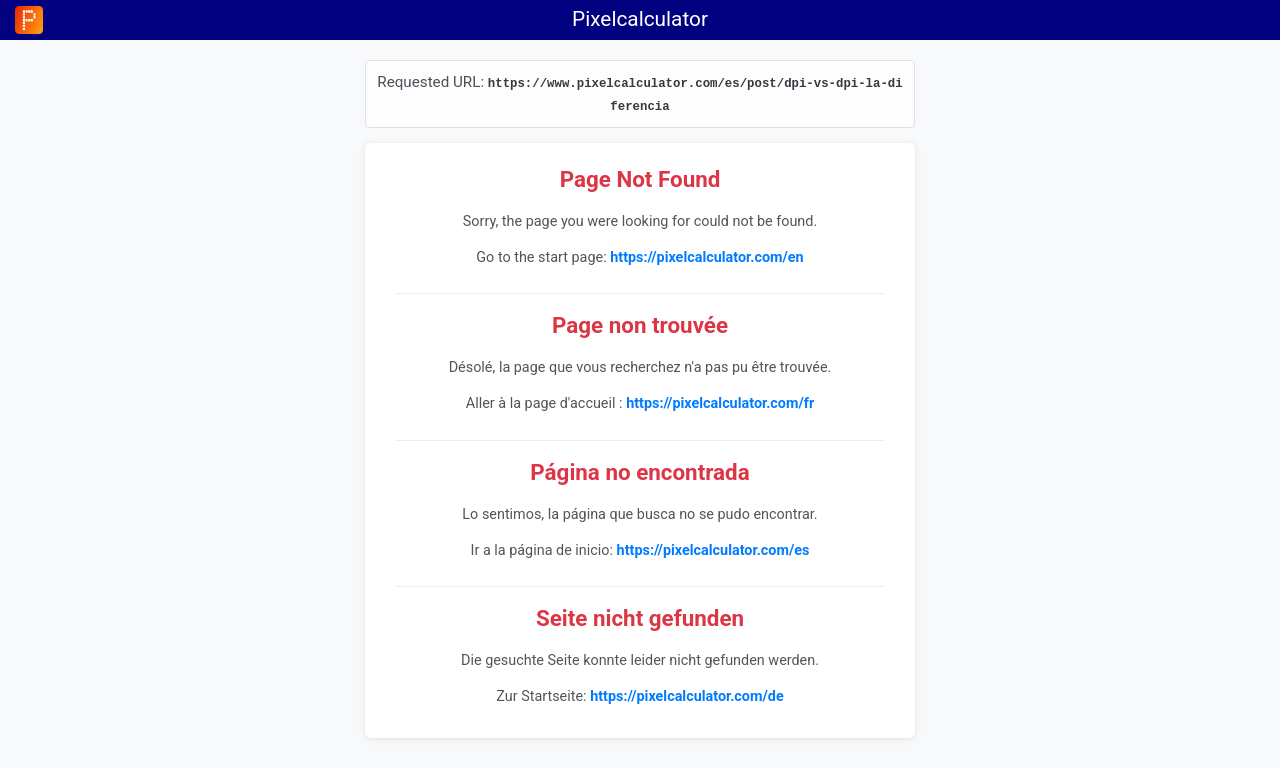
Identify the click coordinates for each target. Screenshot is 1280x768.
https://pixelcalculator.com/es (713, 550)
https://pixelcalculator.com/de (687, 696)
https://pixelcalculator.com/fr (720, 403)
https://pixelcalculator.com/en (706, 257)
